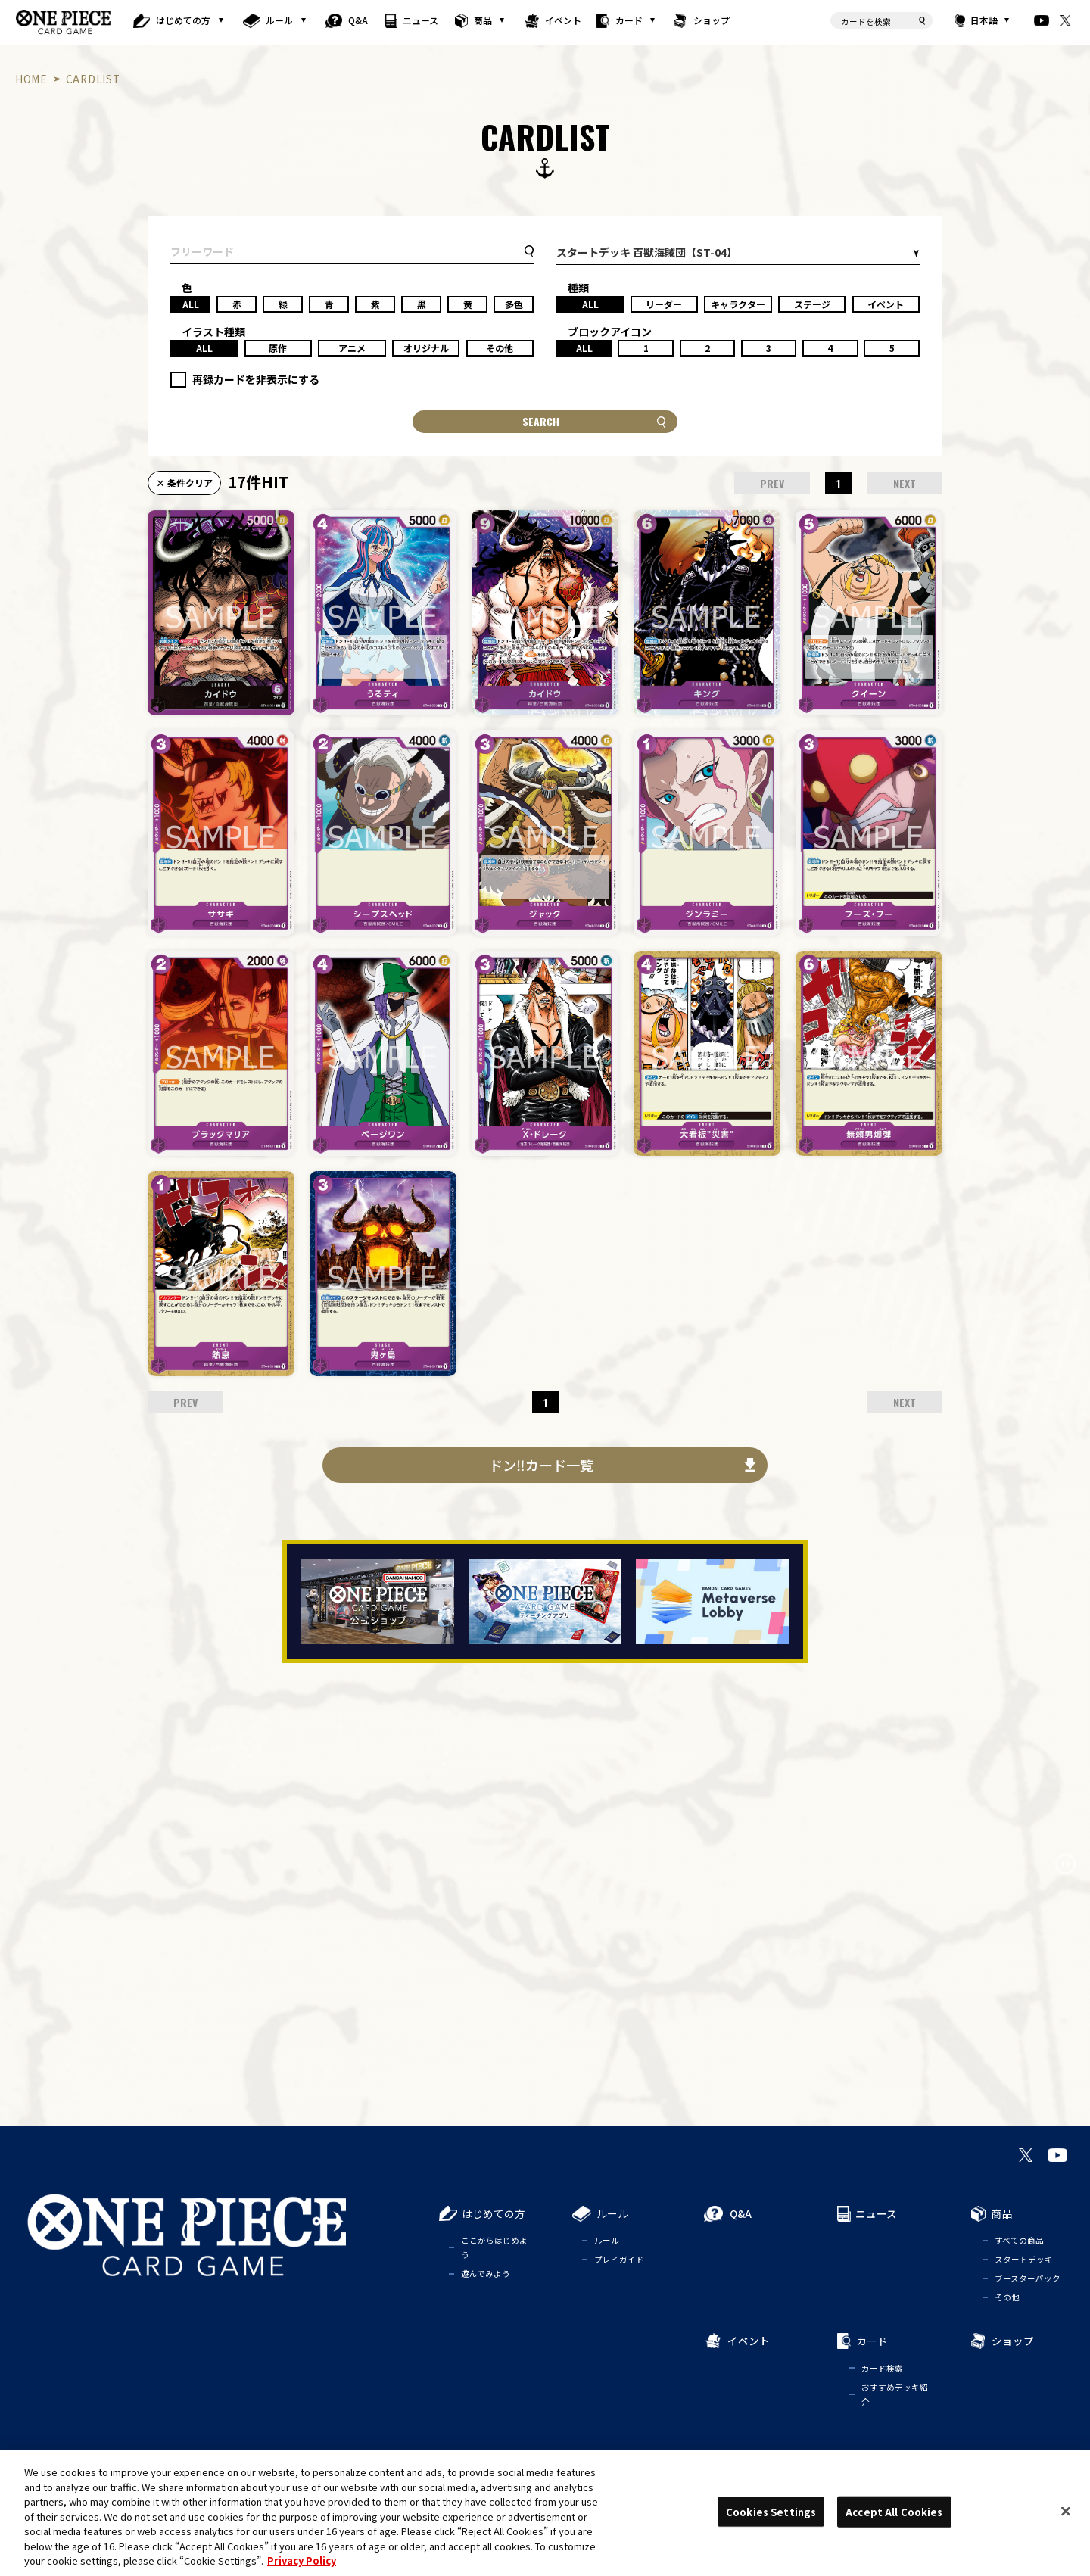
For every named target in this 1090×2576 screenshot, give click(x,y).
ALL (190, 303)
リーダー (664, 303)
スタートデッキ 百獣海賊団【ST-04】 (646, 252)
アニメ (352, 347)
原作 (278, 347)
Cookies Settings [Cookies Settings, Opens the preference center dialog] (771, 2511)
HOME (31, 78)
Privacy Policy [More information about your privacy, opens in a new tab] (301, 2560)
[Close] (1065, 2511)
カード (629, 20)
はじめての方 (183, 20)
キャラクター (738, 303)
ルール (279, 20)
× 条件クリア (184, 482)
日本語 (983, 20)
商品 (483, 20)
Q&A (358, 20)
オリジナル (426, 347)
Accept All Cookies (894, 2511)
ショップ (711, 20)
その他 (499, 347)
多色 (514, 303)
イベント (563, 20)
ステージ (812, 303)
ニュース (420, 20)
